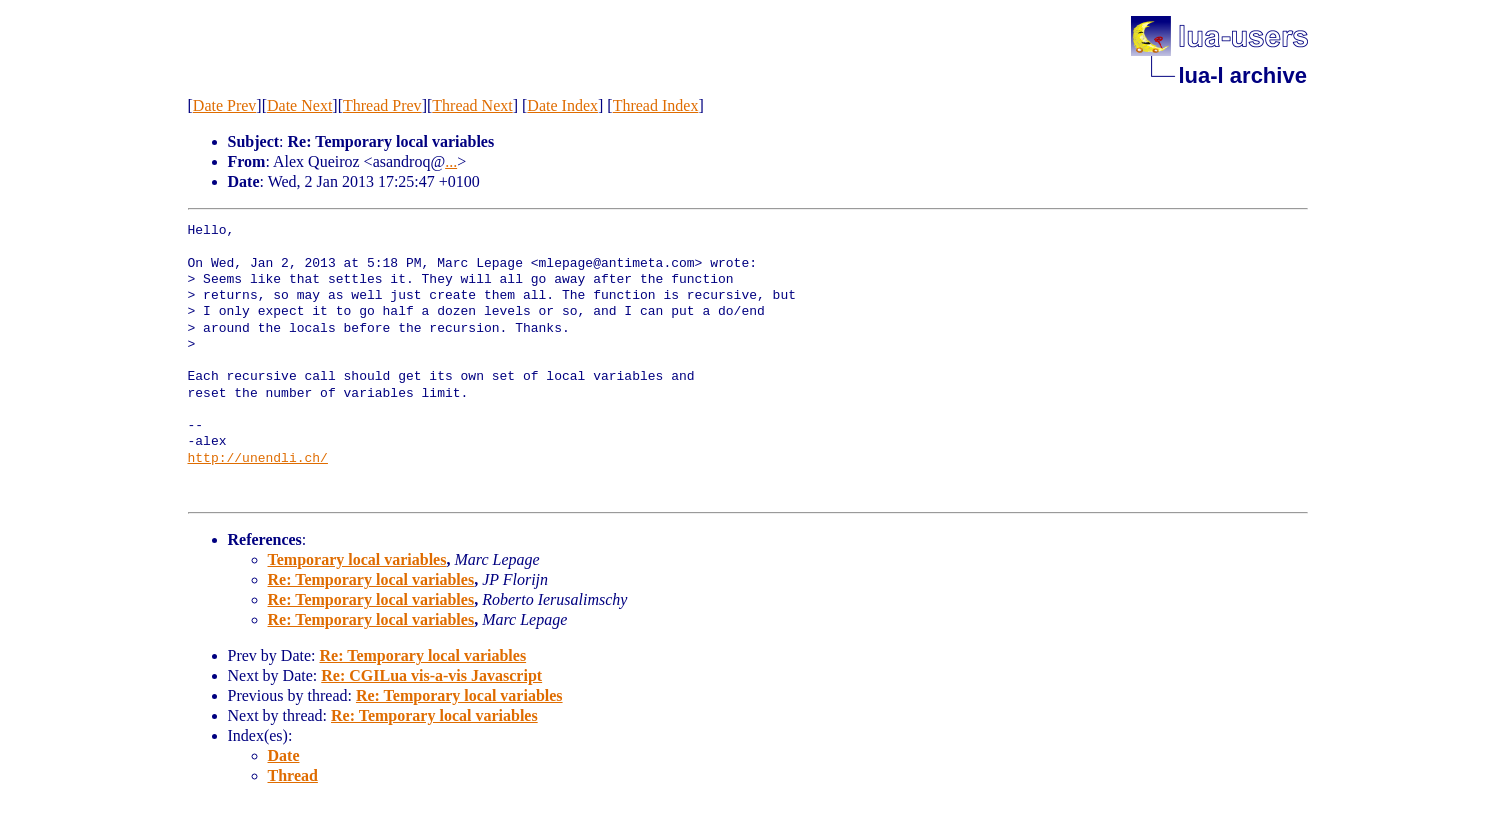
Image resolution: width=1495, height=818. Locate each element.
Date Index (562, 105)
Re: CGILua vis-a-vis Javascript (431, 675)
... (451, 161)
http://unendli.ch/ (258, 459)
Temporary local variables (357, 559)
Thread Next (472, 105)
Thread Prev (382, 105)
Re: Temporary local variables (371, 579)
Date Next (299, 105)
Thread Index (656, 105)
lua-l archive (1243, 75)
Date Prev (225, 105)
